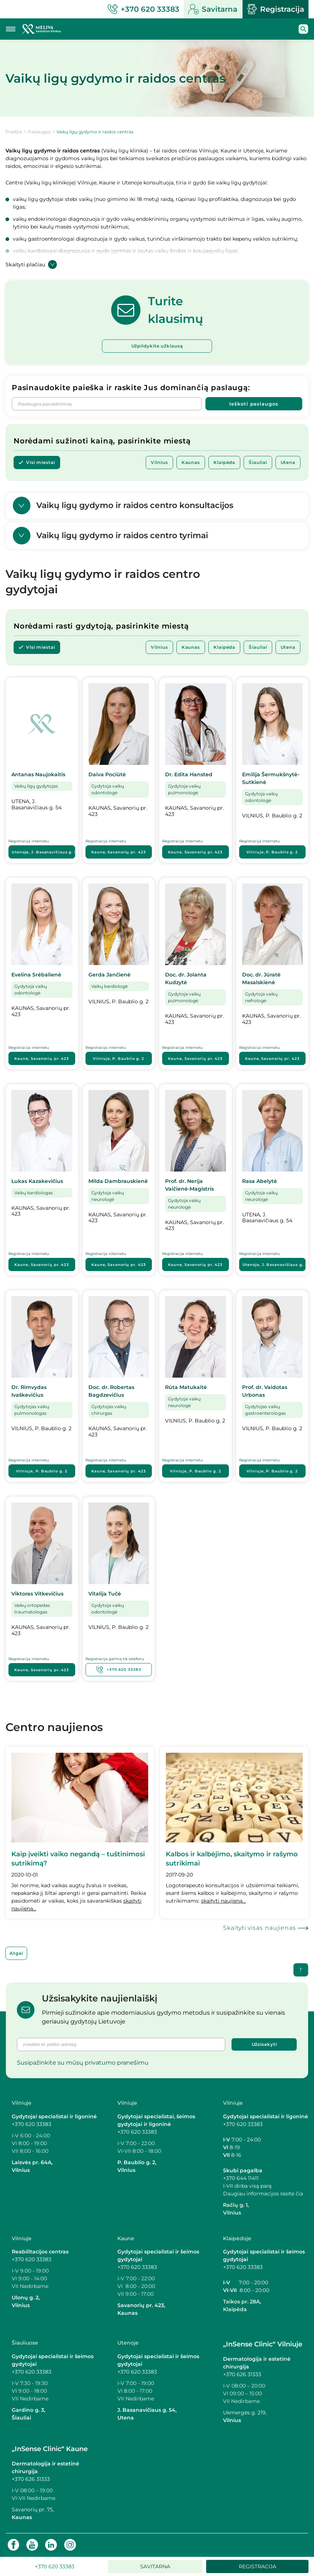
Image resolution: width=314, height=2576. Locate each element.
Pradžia (14, 131)
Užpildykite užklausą (157, 346)
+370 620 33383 (118, 1669)
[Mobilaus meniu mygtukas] (11, 29)
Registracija (275, 9)
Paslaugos (39, 131)
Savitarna (212, 9)
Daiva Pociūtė (107, 774)
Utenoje (43, 852)
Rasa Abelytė (259, 1181)
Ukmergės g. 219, (245, 2413)
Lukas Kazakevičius (37, 1181)
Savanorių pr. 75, (33, 2510)
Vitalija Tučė (104, 1594)
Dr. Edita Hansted (188, 774)
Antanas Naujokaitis (38, 774)
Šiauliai (258, 462)
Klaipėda (224, 462)
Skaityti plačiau (31, 264)
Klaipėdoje (237, 2238)
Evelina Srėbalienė (36, 975)
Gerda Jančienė (109, 975)
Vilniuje (272, 852)
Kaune (118, 852)
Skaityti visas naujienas (259, 1928)
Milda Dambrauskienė (118, 1181)
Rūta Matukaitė (186, 1387)
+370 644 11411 (241, 2178)
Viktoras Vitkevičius (37, 1594)
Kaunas (191, 462)
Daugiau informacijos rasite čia (263, 2193)
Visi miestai (40, 462)
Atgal (16, 1953)
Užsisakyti (264, 2044)
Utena (288, 462)
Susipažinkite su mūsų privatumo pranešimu (83, 2062)
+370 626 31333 (242, 2374)
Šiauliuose (25, 2343)
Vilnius (159, 462)
